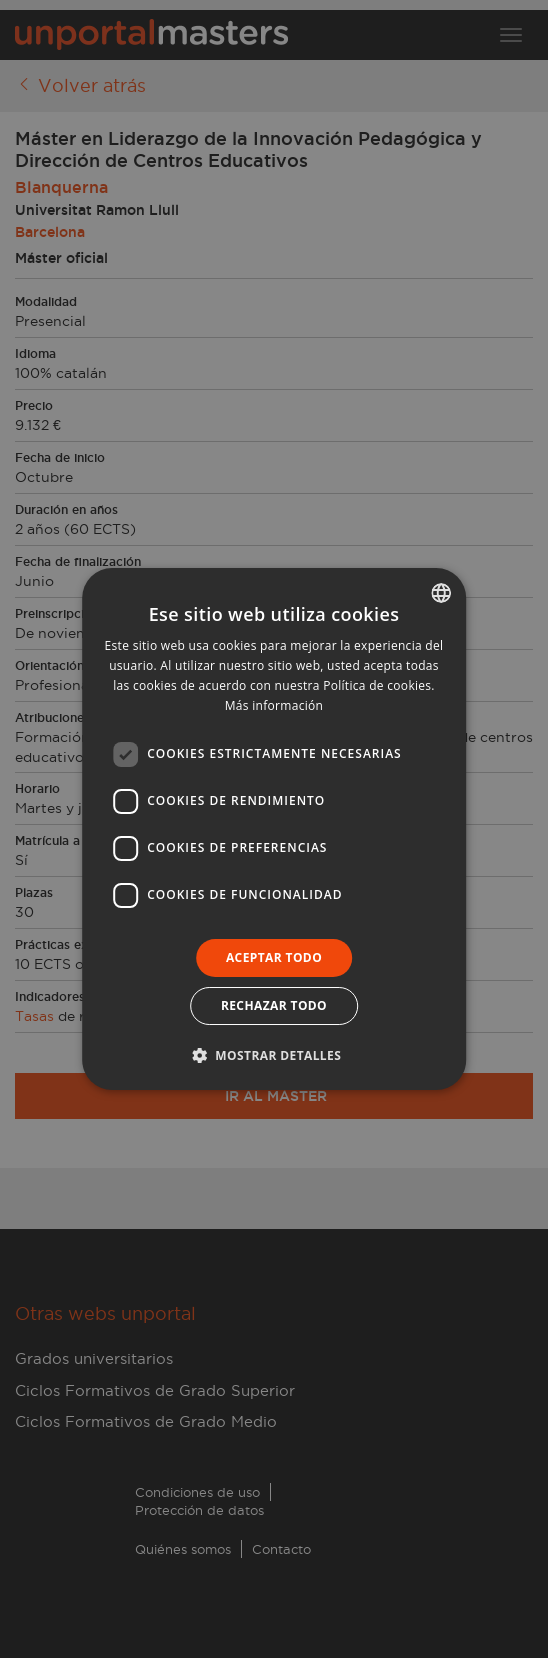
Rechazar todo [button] (274, 1005)
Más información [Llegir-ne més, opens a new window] (274, 705)
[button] (274, 1055)
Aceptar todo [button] (274, 957)
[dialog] (274, 829)
